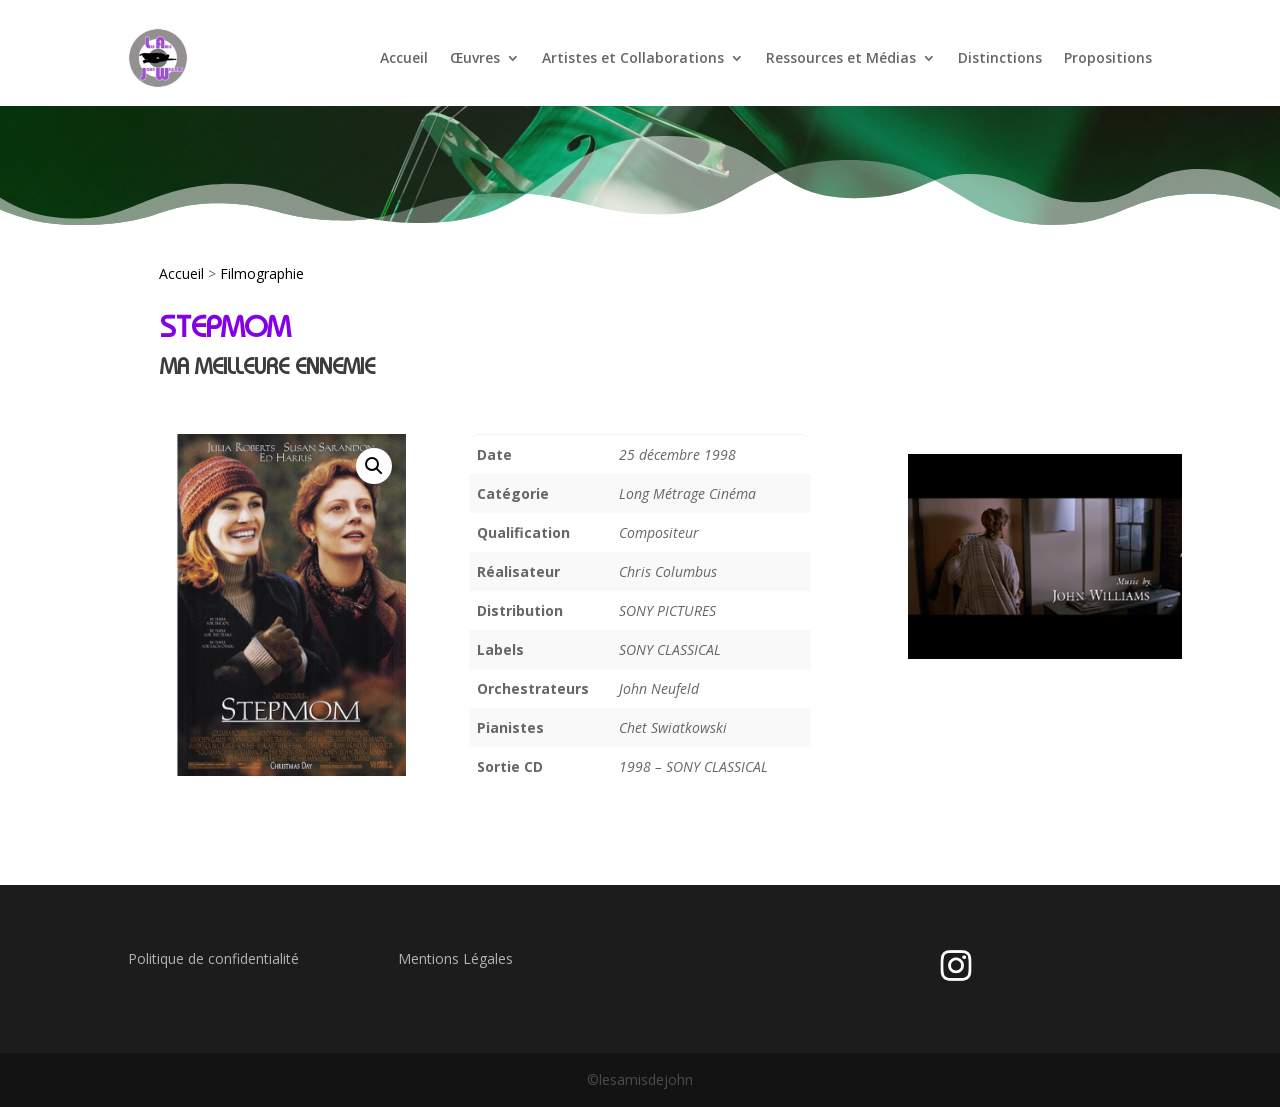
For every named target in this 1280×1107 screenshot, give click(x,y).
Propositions (1108, 57)
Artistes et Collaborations (633, 57)
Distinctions (1000, 57)
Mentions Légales (455, 958)
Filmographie (262, 273)
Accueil (404, 57)
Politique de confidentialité (213, 958)
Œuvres (475, 57)
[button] (374, 466)
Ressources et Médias (841, 57)
